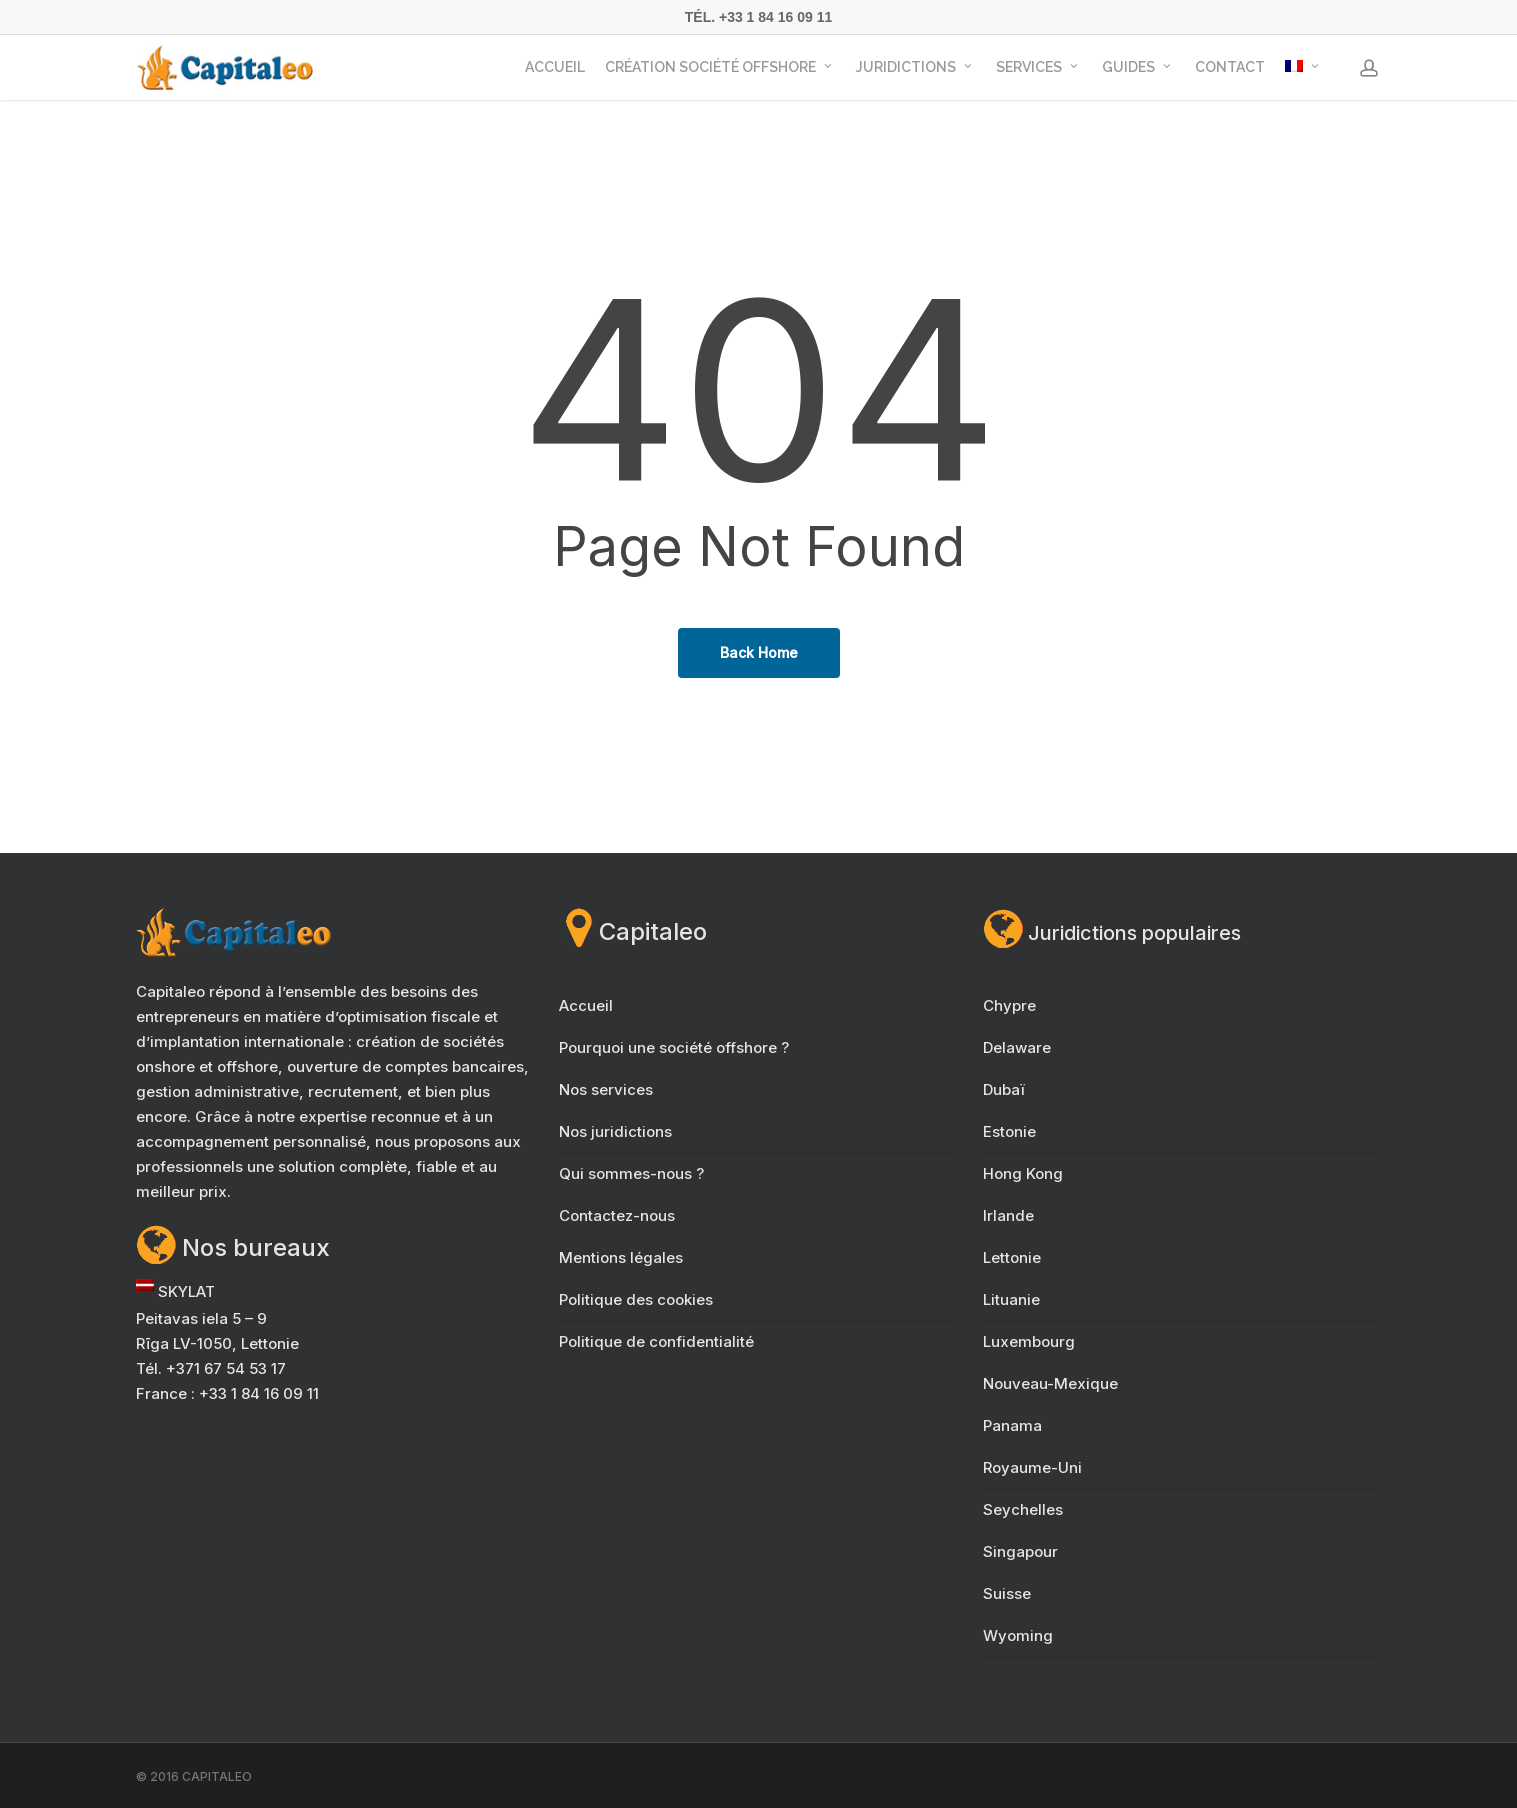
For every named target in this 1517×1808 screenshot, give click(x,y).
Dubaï (1004, 1089)
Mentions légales (621, 1257)
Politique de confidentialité (656, 1341)
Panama (1012, 1425)
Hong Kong (1023, 1173)
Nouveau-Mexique (1050, 1383)
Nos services (606, 1089)
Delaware (1017, 1047)
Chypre (1009, 1005)
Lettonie (1012, 1257)
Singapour (1020, 1551)
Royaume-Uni (1032, 1467)
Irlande (1008, 1215)
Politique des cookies (636, 1299)
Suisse (1007, 1593)
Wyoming (1018, 1635)
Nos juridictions (615, 1131)
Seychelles (1023, 1509)
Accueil (586, 1005)
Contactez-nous (617, 1215)
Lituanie (1011, 1299)
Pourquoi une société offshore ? (674, 1047)
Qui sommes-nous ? (631, 1173)
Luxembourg (1029, 1341)
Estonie (1009, 1131)
